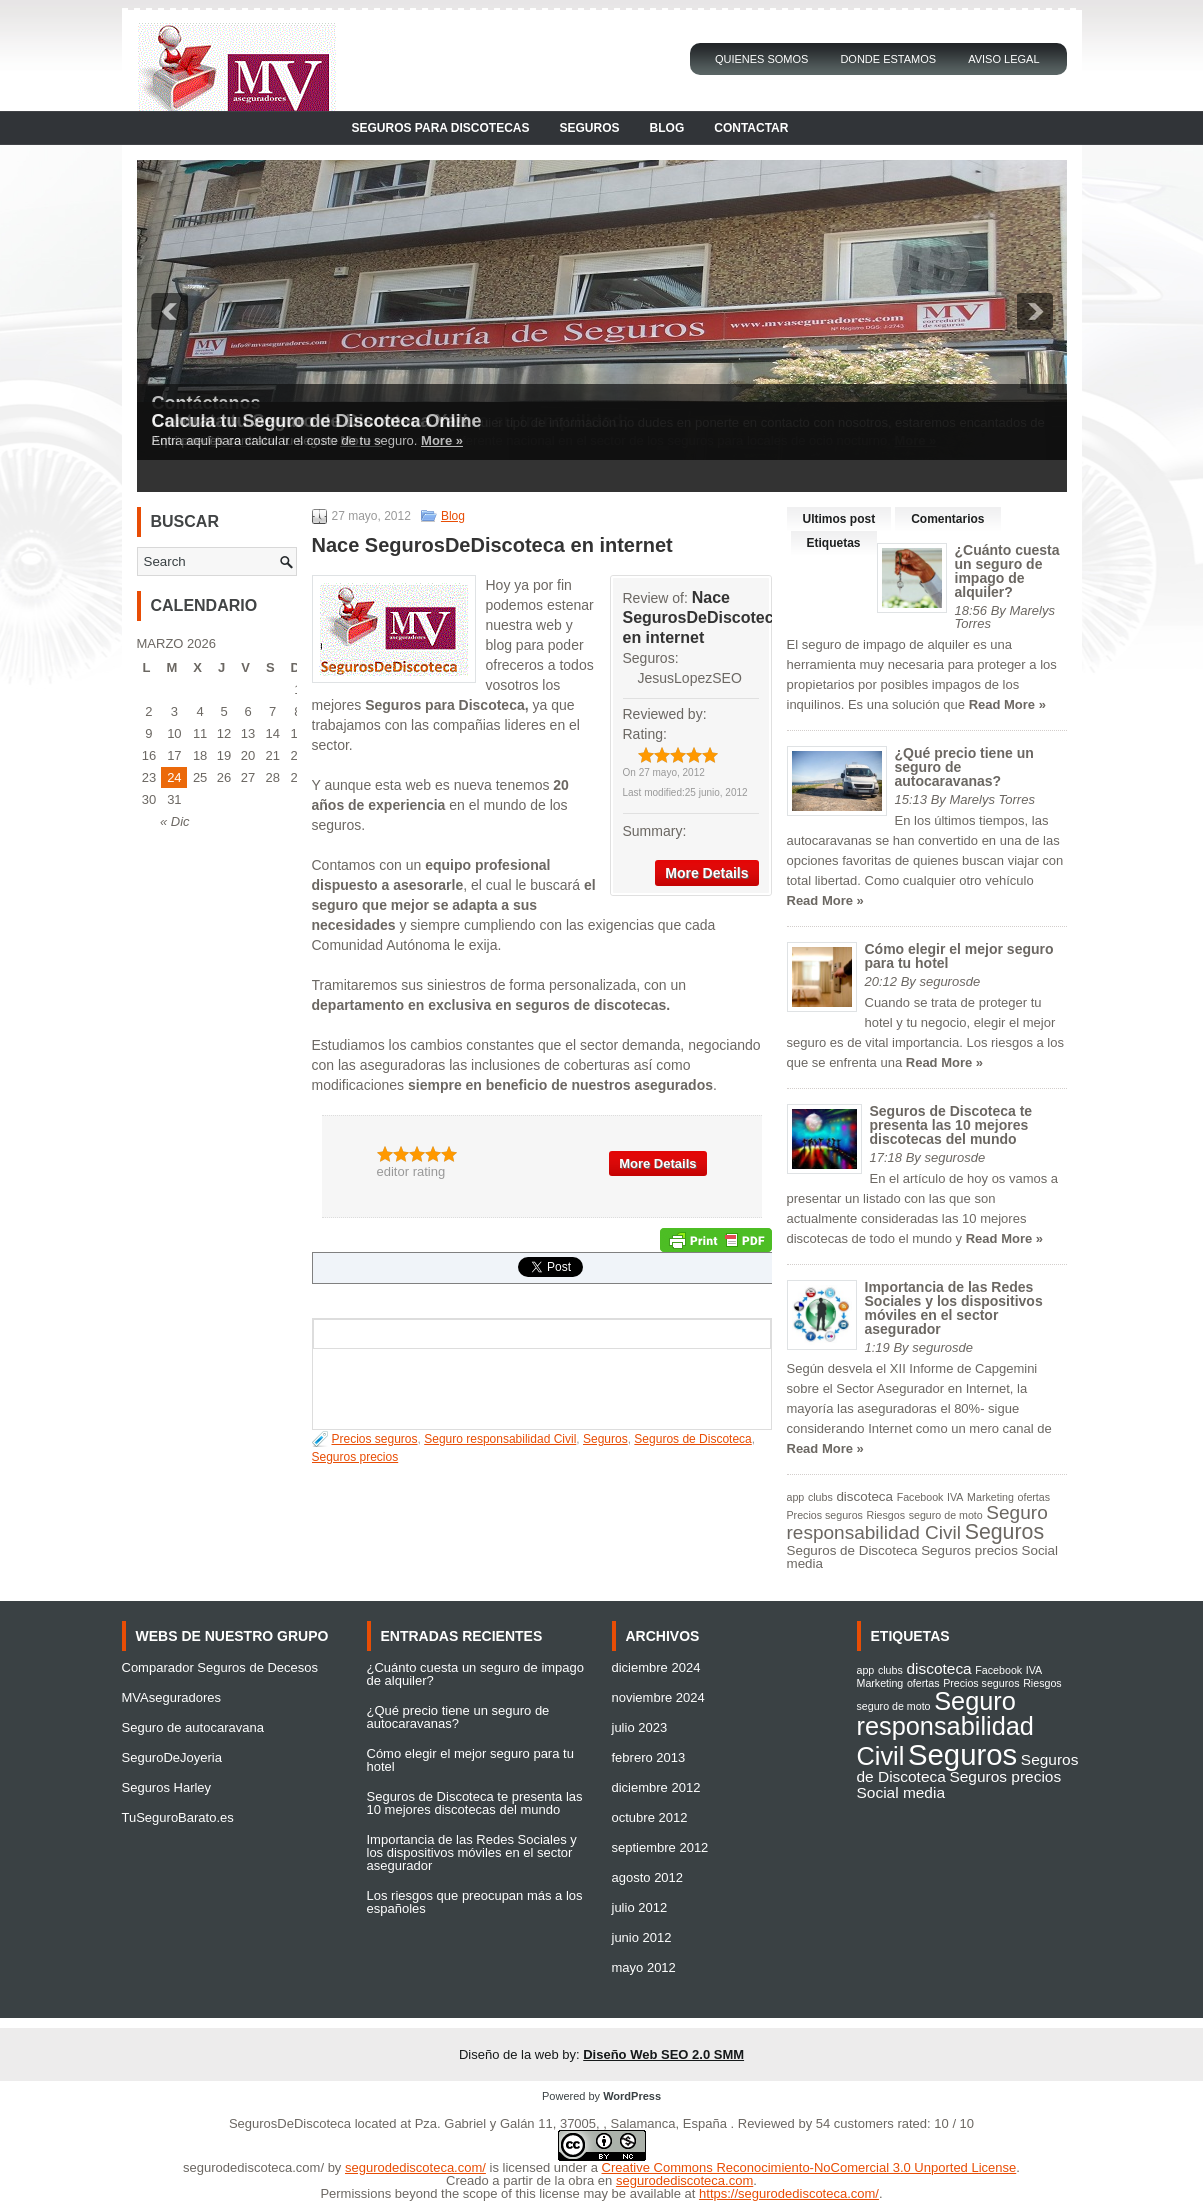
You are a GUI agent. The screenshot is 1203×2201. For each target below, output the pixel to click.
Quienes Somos (762, 59)
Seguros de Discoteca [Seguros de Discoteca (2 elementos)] (852, 1550)
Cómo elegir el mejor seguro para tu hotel (959, 956)
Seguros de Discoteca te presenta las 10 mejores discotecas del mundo (951, 1125)
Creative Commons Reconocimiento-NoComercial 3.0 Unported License (809, 2167)
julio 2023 (640, 1727)
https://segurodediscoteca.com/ (789, 2193)
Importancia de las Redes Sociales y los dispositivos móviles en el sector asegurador (954, 1308)
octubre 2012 (650, 1817)
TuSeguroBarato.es (178, 1817)
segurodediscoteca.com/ (253, 2167)
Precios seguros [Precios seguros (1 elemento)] (825, 1515)
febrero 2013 (649, 1757)
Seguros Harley (167, 1787)
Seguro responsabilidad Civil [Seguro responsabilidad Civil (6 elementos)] (917, 1522)
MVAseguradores (171, 1697)
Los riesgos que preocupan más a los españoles (475, 1902)
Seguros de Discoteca (692, 1439)
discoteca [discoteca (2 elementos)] (864, 1496)
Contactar (751, 128)
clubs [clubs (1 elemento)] (820, 1497)
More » (442, 440)
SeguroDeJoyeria (172, 1757)
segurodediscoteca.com (684, 2180)
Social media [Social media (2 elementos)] (901, 1792)
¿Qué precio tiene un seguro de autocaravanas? (458, 1717)
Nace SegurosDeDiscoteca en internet (703, 617)
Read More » (1007, 704)
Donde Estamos (888, 59)
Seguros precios (355, 1457)
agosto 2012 (648, 1877)
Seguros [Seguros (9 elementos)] (1004, 1532)
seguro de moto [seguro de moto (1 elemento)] (946, 1515)
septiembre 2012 (660, 1847)
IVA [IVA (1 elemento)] (955, 1497)
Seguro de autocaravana (193, 1727)
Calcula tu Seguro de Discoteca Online (317, 421)
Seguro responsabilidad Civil (500, 1439)
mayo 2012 (644, 1967)
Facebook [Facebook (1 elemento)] (920, 1497)
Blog (667, 128)
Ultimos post (839, 519)
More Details (706, 873)
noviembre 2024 (658, 1697)
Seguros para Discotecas (441, 128)
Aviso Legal (1003, 59)
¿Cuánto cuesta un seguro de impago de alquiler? (1007, 571)
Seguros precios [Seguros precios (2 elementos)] (969, 1550)
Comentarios (947, 519)
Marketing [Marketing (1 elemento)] (990, 1497)
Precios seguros (375, 1439)
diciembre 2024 (656, 1667)
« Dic (175, 821)
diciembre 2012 (656, 1787)
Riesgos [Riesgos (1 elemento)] (886, 1515)
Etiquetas (834, 543)
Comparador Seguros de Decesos (220, 1667)
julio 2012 (640, 1907)
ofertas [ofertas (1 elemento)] (1034, 1497)
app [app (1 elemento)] (796, 1497)
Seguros (590, 128)
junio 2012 (642, 1937)
